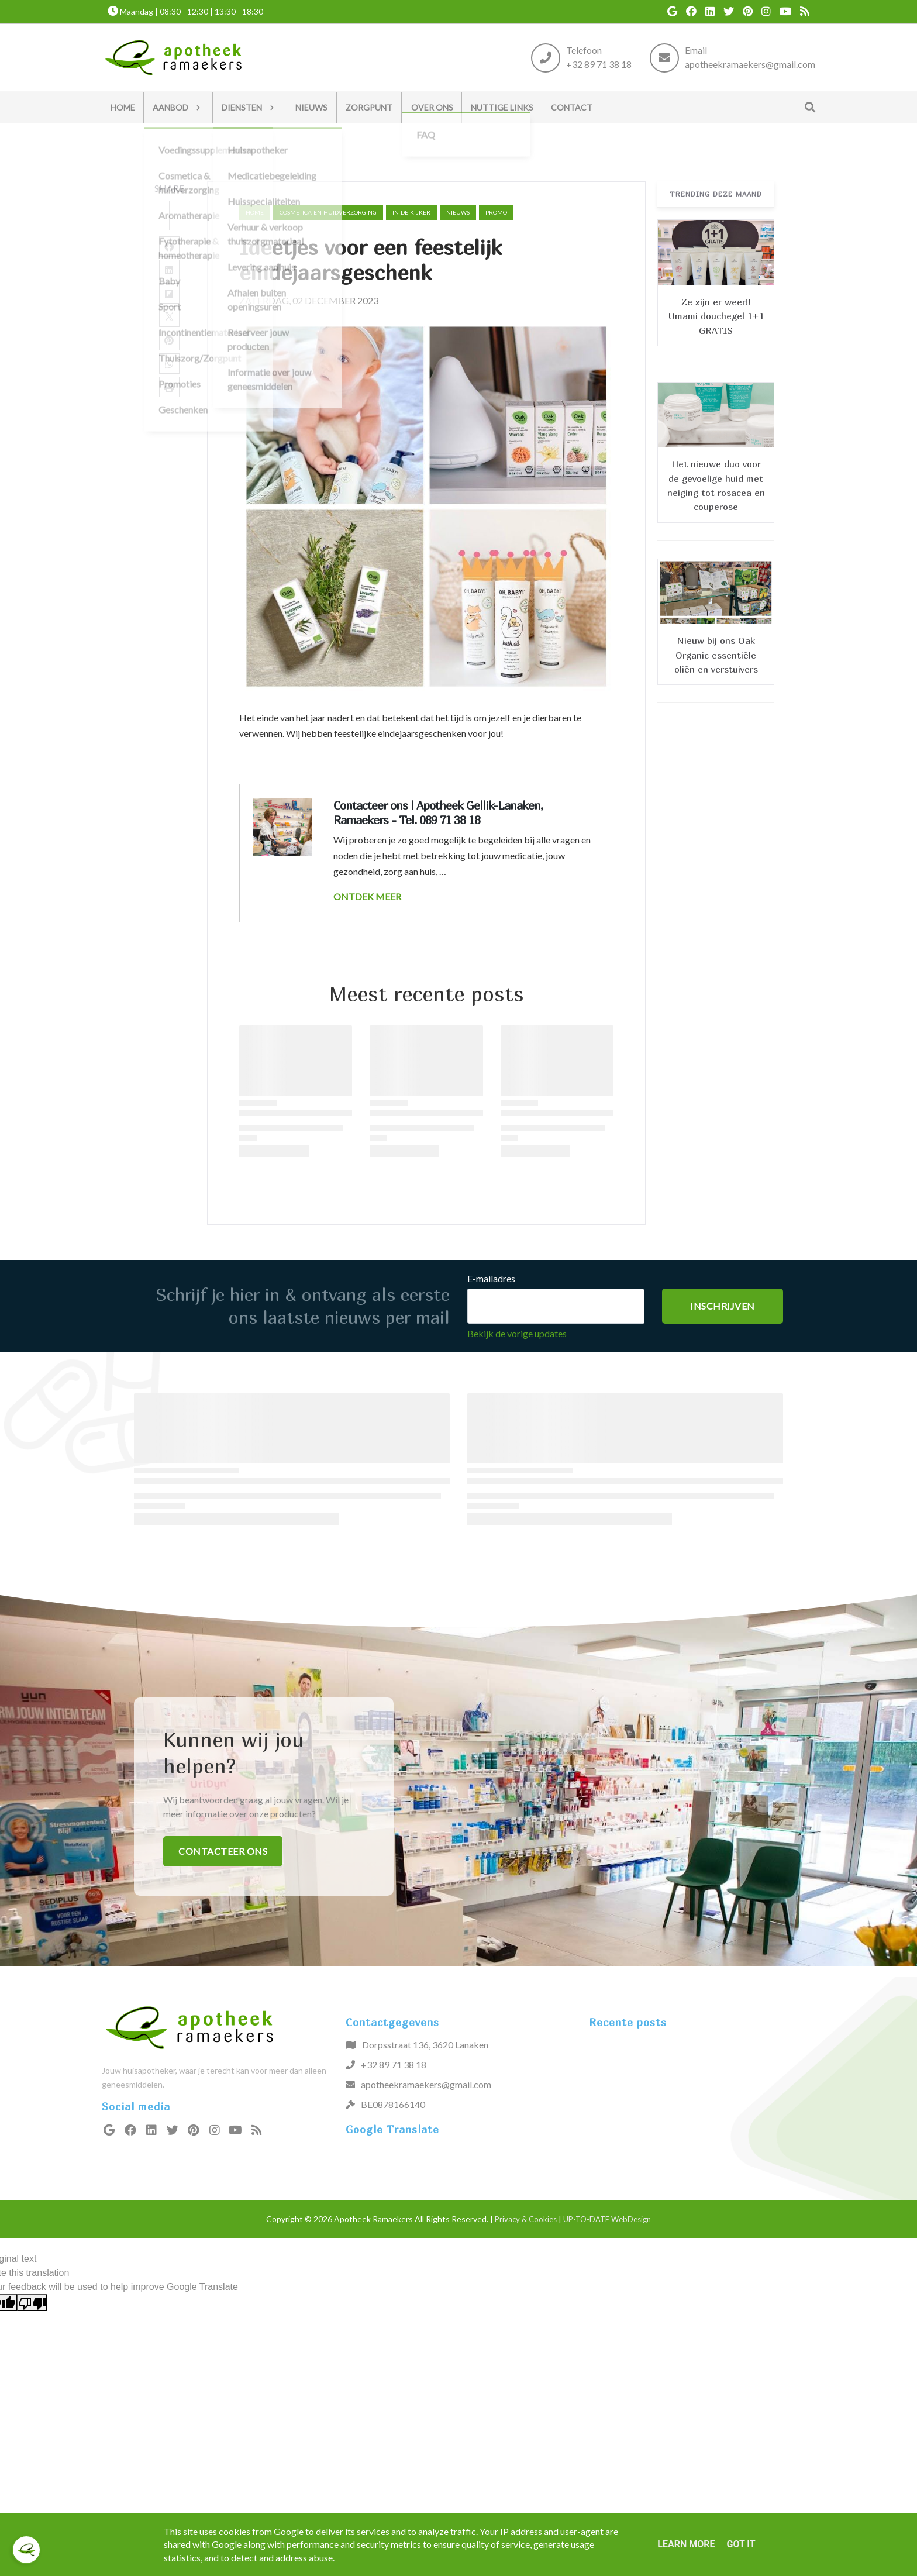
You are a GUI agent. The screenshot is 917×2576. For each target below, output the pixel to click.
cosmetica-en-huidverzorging (328, 212)
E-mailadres (491, 1278)
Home (255, 212)
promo (496, 212)
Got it (740, 2544)
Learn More (686, 2544)
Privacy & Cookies (526, 2219)
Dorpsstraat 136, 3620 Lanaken (425, 2044)
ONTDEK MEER (367, 896)
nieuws (458, 212)
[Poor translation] (32, 2302)
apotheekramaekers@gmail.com (750, 64)
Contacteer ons (222, 1851)
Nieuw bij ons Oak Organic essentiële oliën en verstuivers (716, 655)
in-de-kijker (411, 212)
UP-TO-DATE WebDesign (607, 2219)
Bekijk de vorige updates (517, 1333)
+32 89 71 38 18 (599, 64)
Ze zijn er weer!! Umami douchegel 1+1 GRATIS (716, 316)
